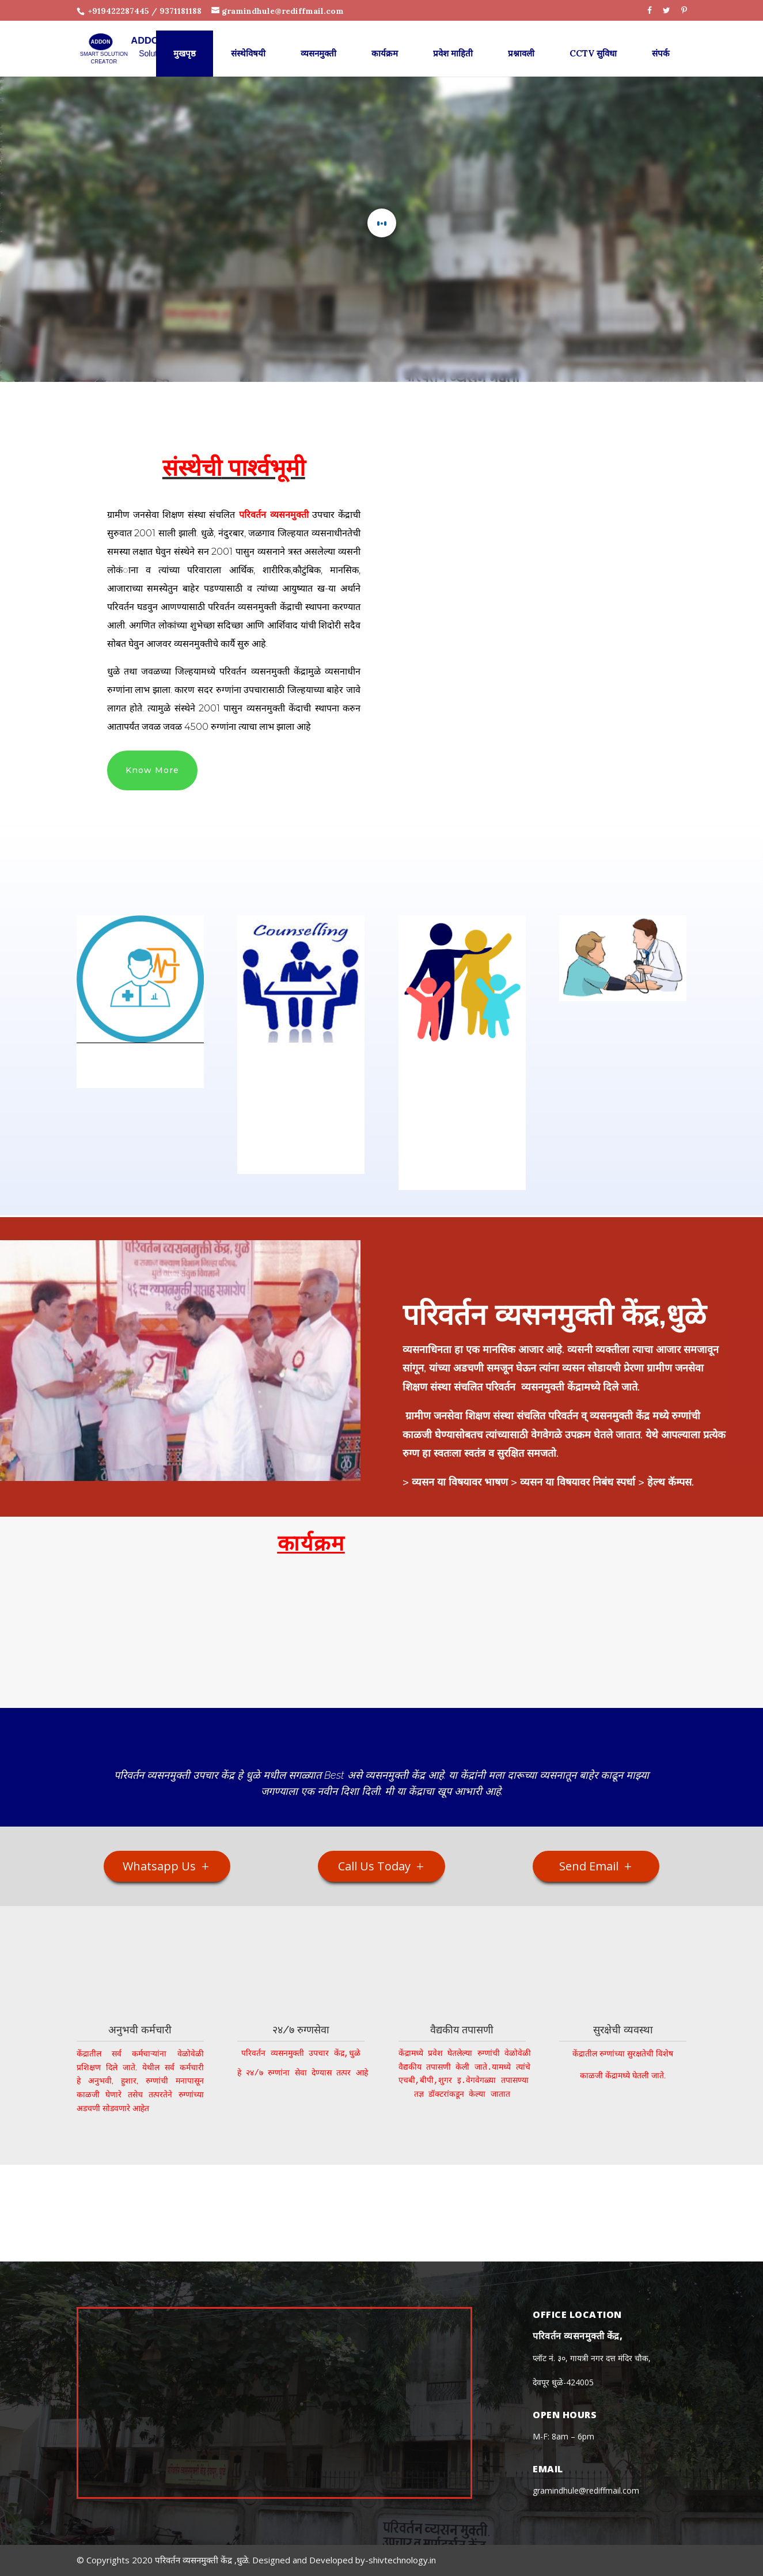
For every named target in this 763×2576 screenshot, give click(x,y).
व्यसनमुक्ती (318, 43)
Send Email (588, 1866)
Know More (152, 770)
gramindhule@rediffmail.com (586, 2490)
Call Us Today (374, 1866)
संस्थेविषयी (248, 43)
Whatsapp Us (159, 1866)
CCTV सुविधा (593, 43)
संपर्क (661, 43)
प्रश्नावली (521, 43)
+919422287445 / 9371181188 (144, 11)
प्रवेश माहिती (453, 43)
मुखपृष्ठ (184, 43)
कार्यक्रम (384, 43)
